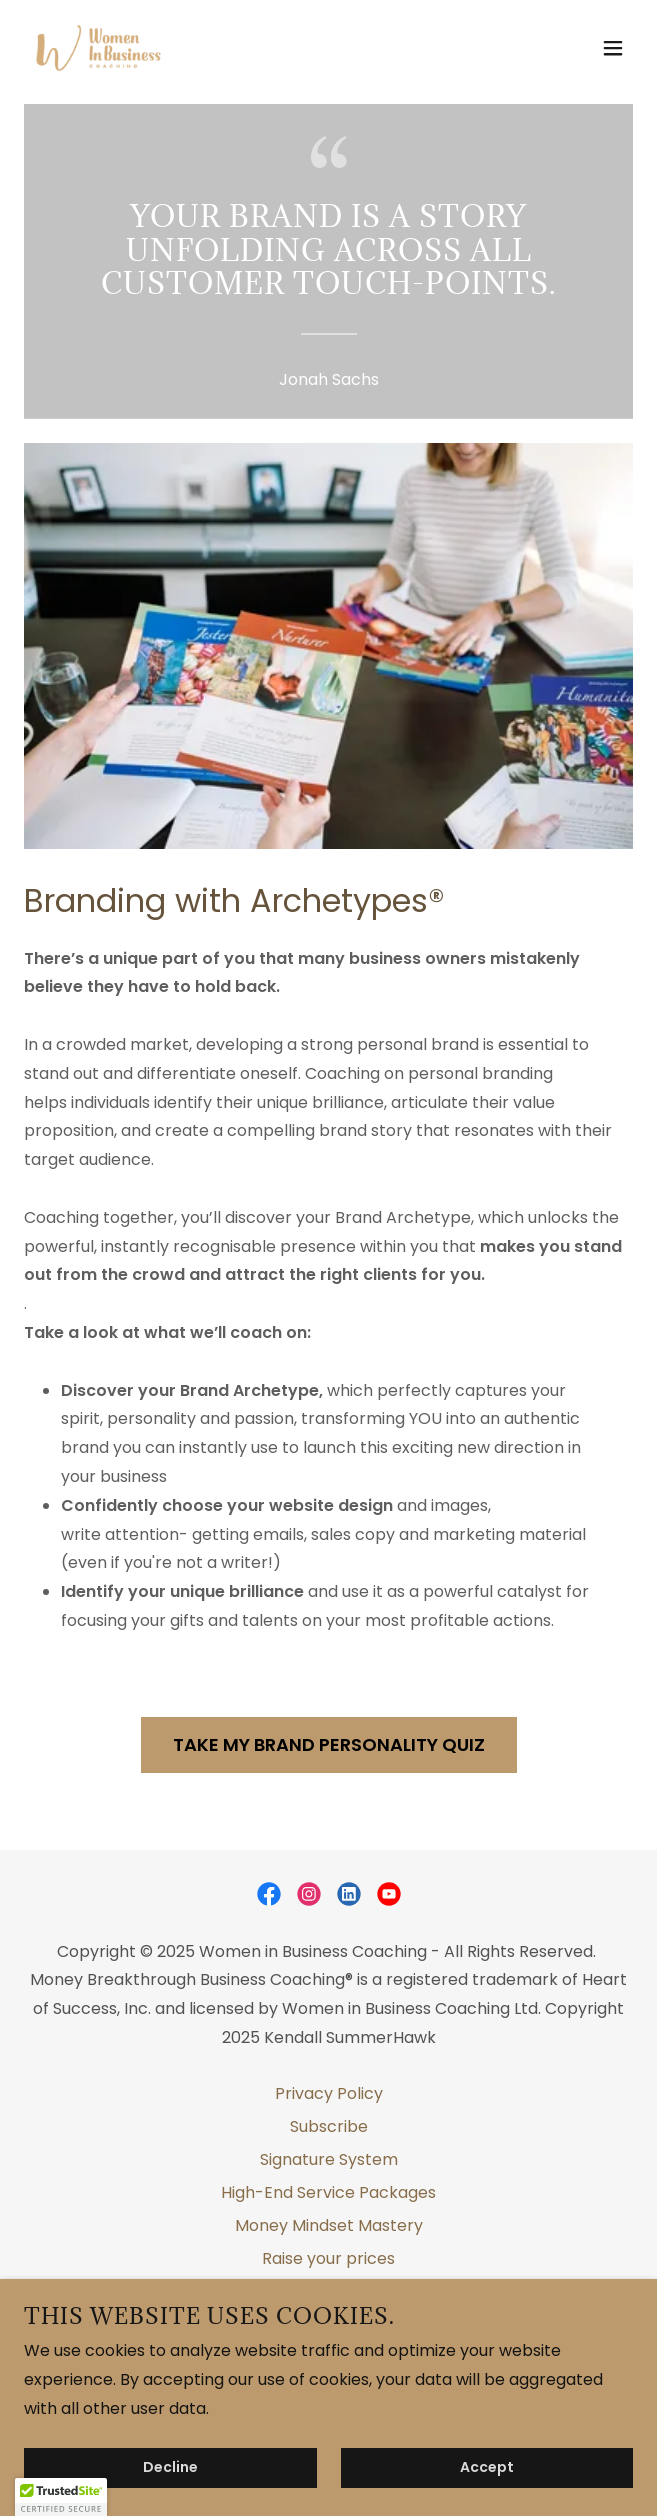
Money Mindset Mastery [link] (329, 2225)
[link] (98, 48)
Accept (487, 2468)
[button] (613, 48)
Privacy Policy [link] (329, 2093)
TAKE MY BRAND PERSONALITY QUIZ (329, 1744)
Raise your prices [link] (328, 2258)
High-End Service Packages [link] (328, 2192)
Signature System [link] (329, 2159)
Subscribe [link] (329, 2126)
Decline (170, 2468)
